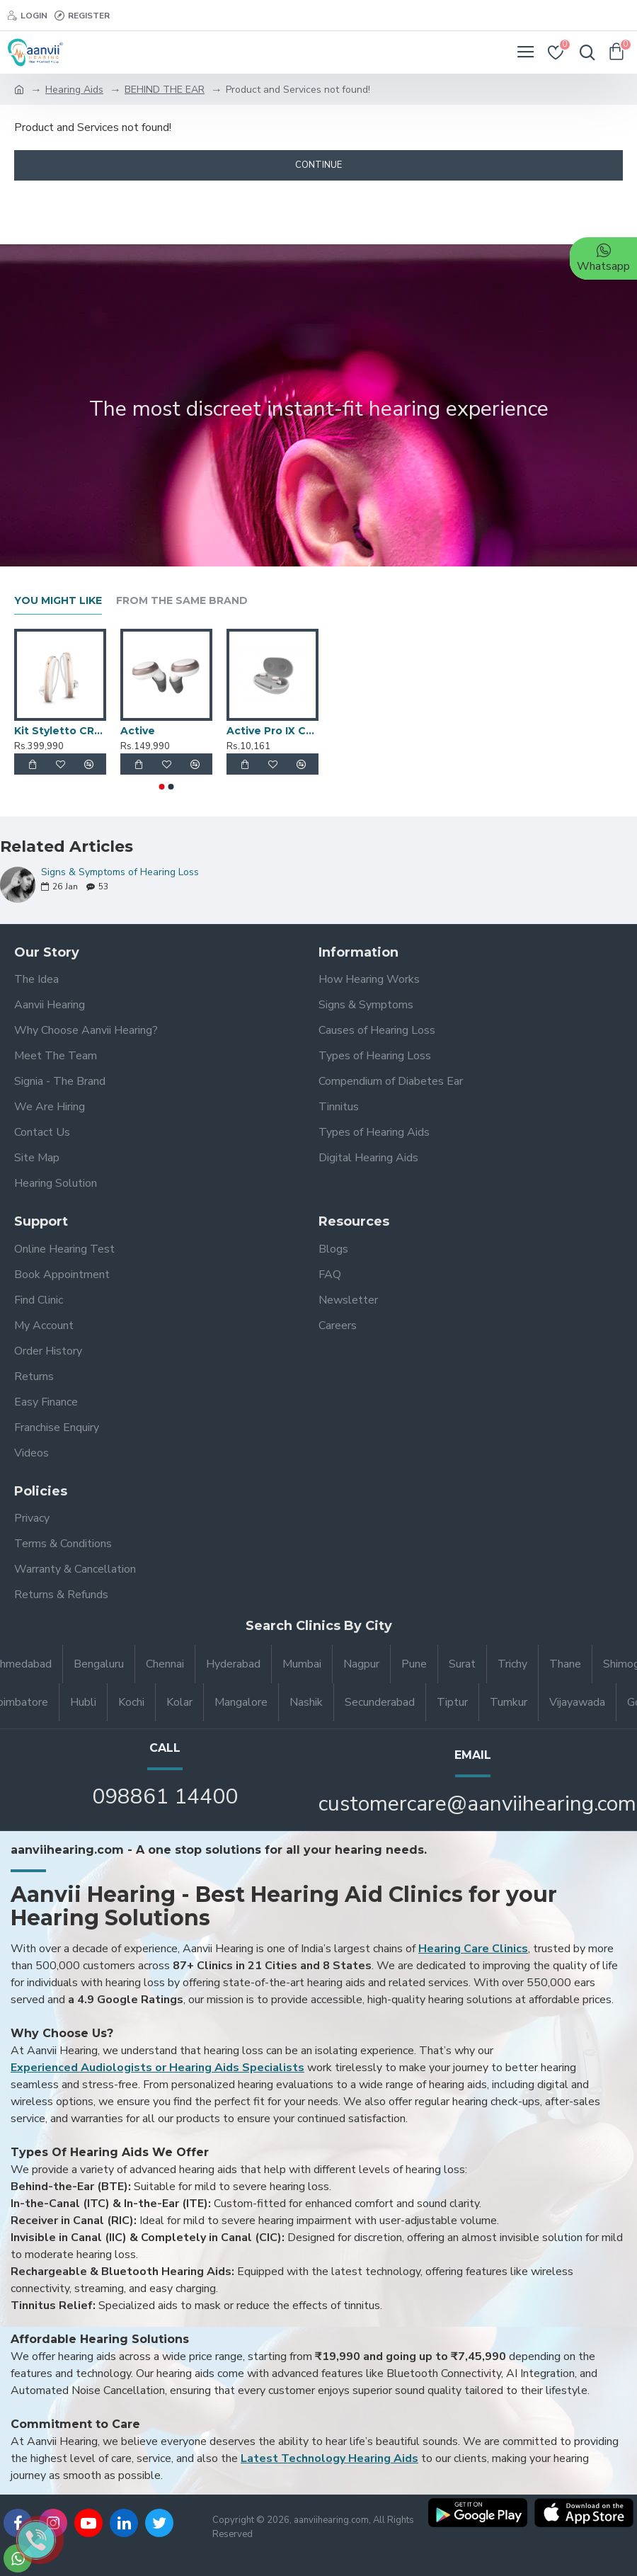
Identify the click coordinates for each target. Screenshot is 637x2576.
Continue (318, 165)
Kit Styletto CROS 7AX (60, 730)
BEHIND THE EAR (165, 89)
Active (137, 730)
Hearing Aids (74, 89)
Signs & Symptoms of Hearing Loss (120, 872)
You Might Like (58, 601)
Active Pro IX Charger (272, 730)
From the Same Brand (182, 601)
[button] (162, 787)
